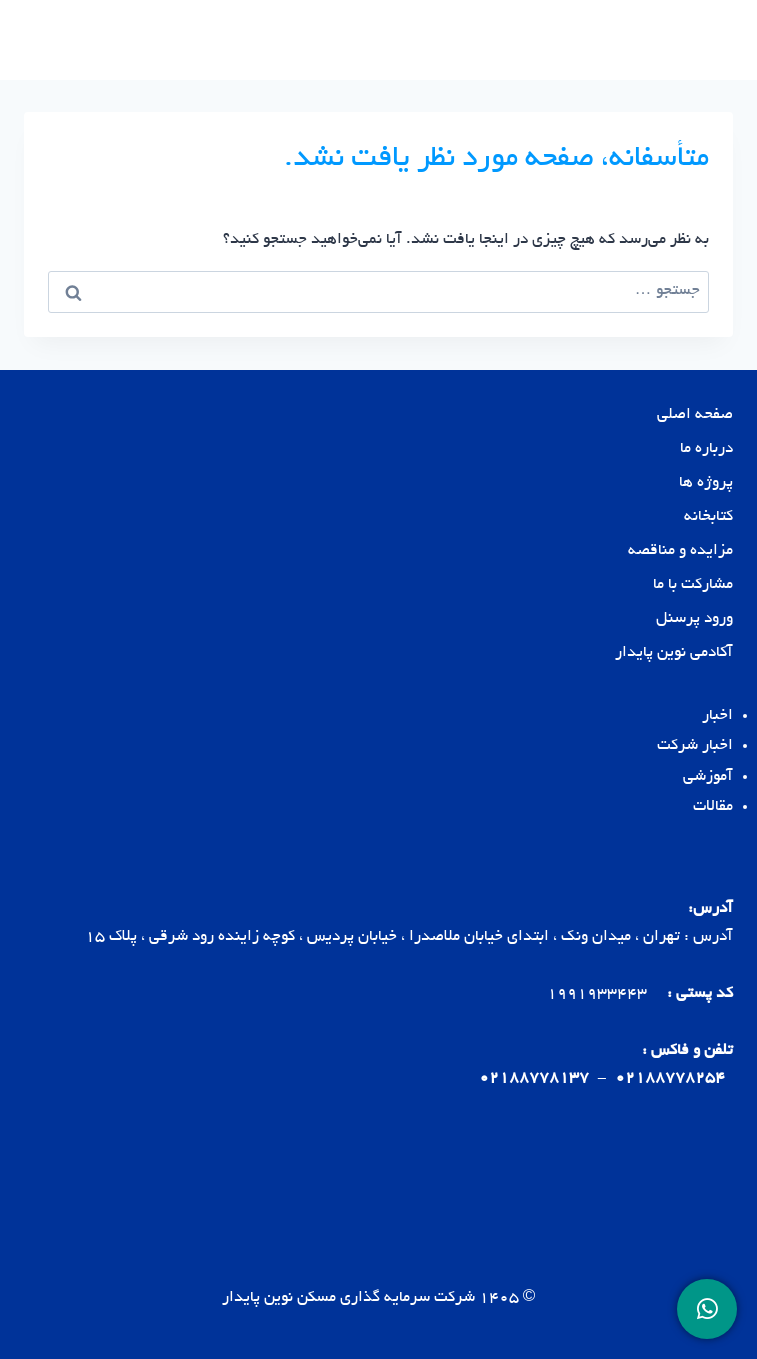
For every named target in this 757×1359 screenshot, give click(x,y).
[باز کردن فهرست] (42, 39)
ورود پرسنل (694, 619)
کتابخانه (708, 517)
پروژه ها (706, 483)
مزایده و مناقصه (680, 551)
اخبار (717, 716)
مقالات (713, 807)
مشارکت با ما (693, 585)
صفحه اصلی (695, 415)
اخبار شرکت (695, 746)
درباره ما (706, 449)
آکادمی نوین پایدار (674, 653)
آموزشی (708, 777)
